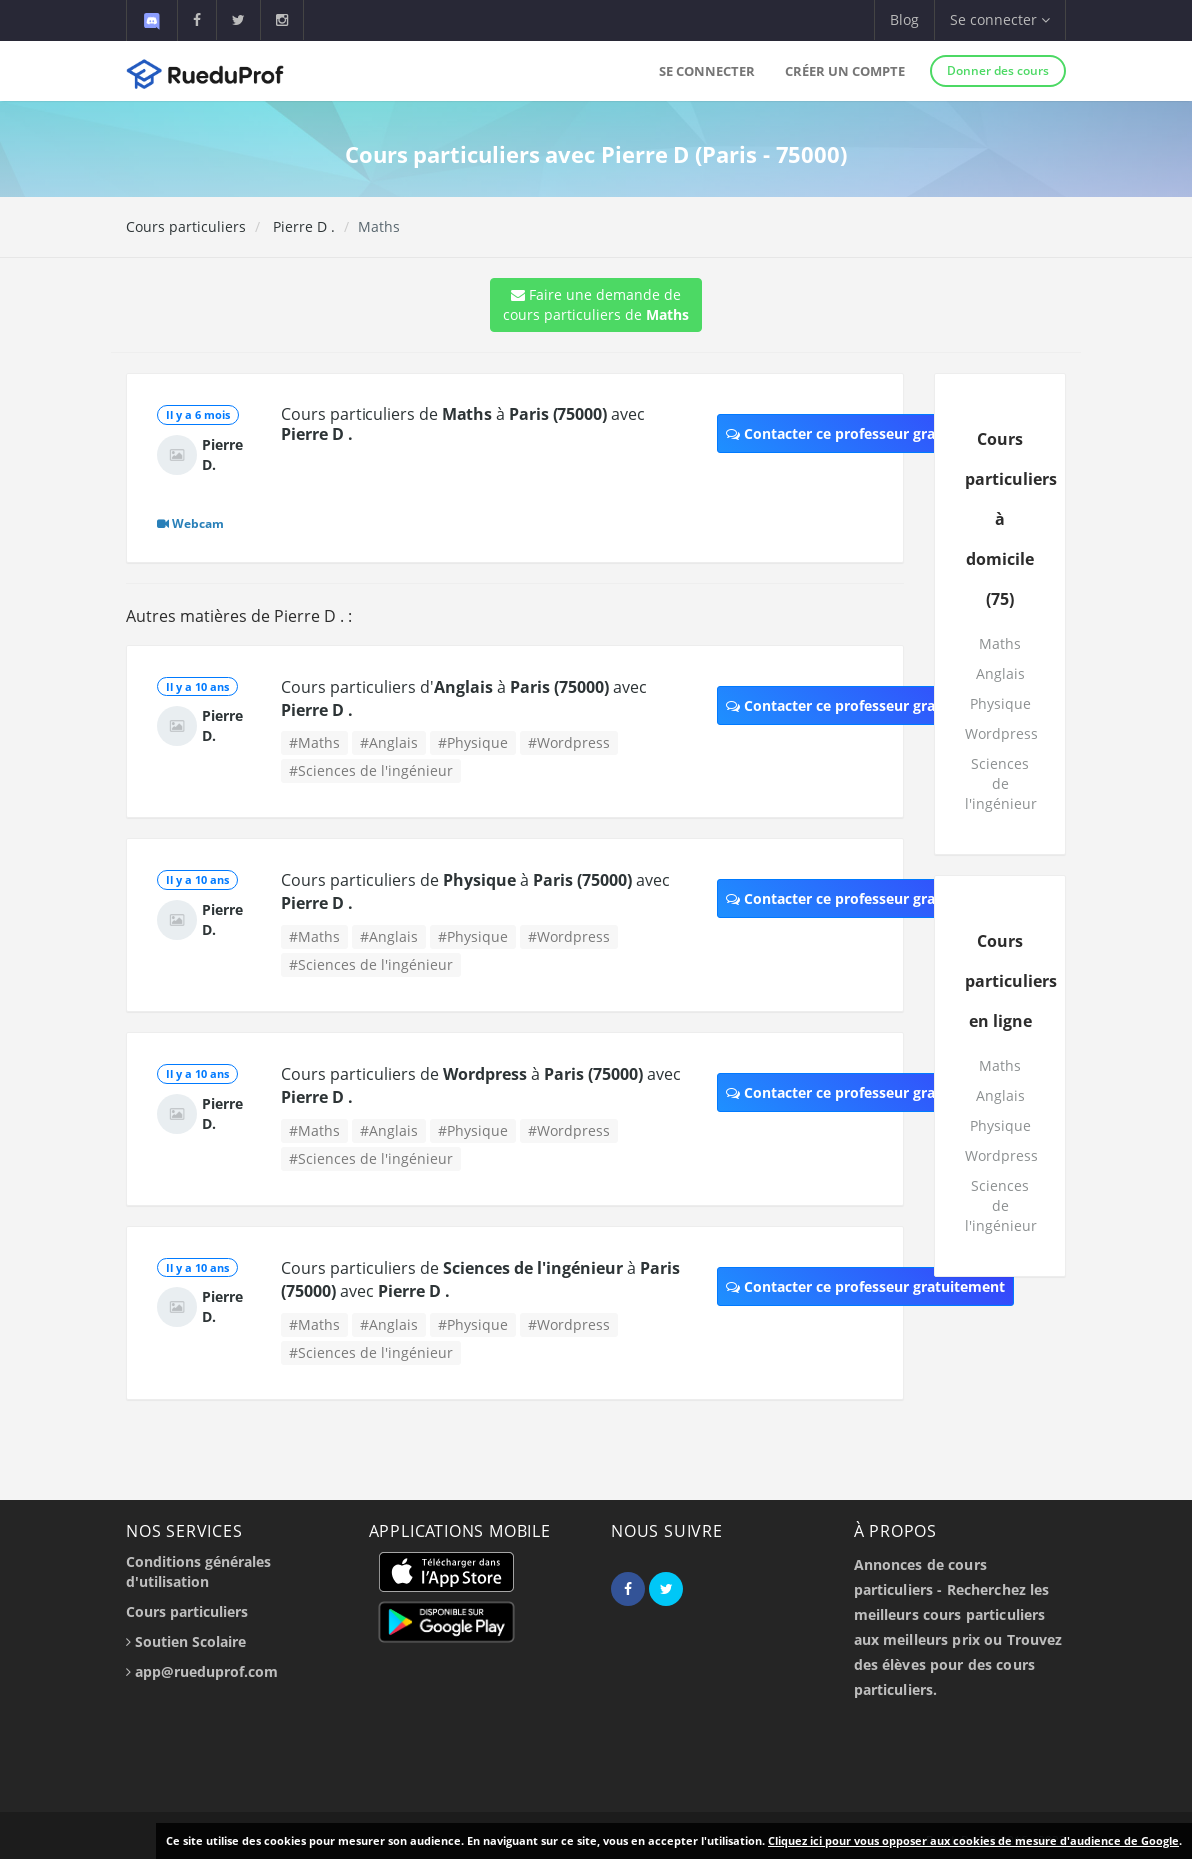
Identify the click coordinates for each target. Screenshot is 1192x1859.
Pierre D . (302, 226)
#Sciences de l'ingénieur (371, 770)
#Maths (314, 742)
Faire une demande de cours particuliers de (596, 304)
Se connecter (707, 71)
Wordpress (1001, 733)
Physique (1000, 703)
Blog (904, 19)
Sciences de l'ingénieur (1001, 783)
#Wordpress (569, 742)
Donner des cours (998, 70)
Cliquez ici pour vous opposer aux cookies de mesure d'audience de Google (973, 1840)
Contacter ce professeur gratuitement (865, 433)
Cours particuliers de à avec (462, 424)
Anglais (1000, 673)
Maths (1000, 643)
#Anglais (389, 742)
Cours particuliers (186, 226)
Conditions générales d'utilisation (198, 1571)
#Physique (473, 742)
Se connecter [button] (1000, 19)
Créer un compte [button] (845, 71)
